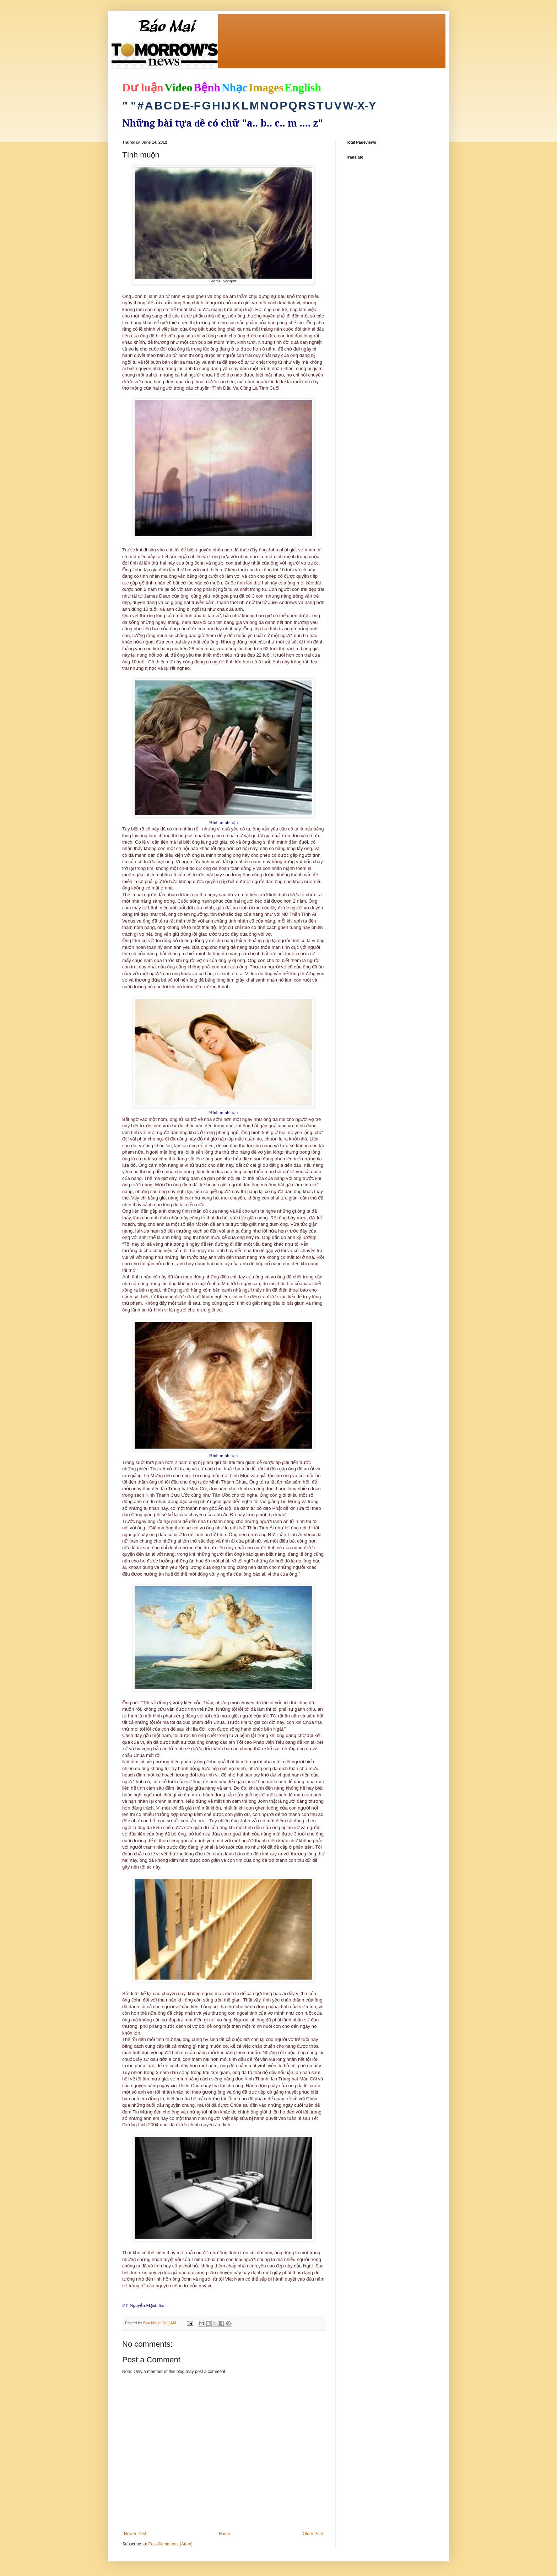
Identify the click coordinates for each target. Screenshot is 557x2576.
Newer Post (135, 2533)
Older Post (313, 2533)
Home (224, 2533)
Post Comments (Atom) (170, 2544)
